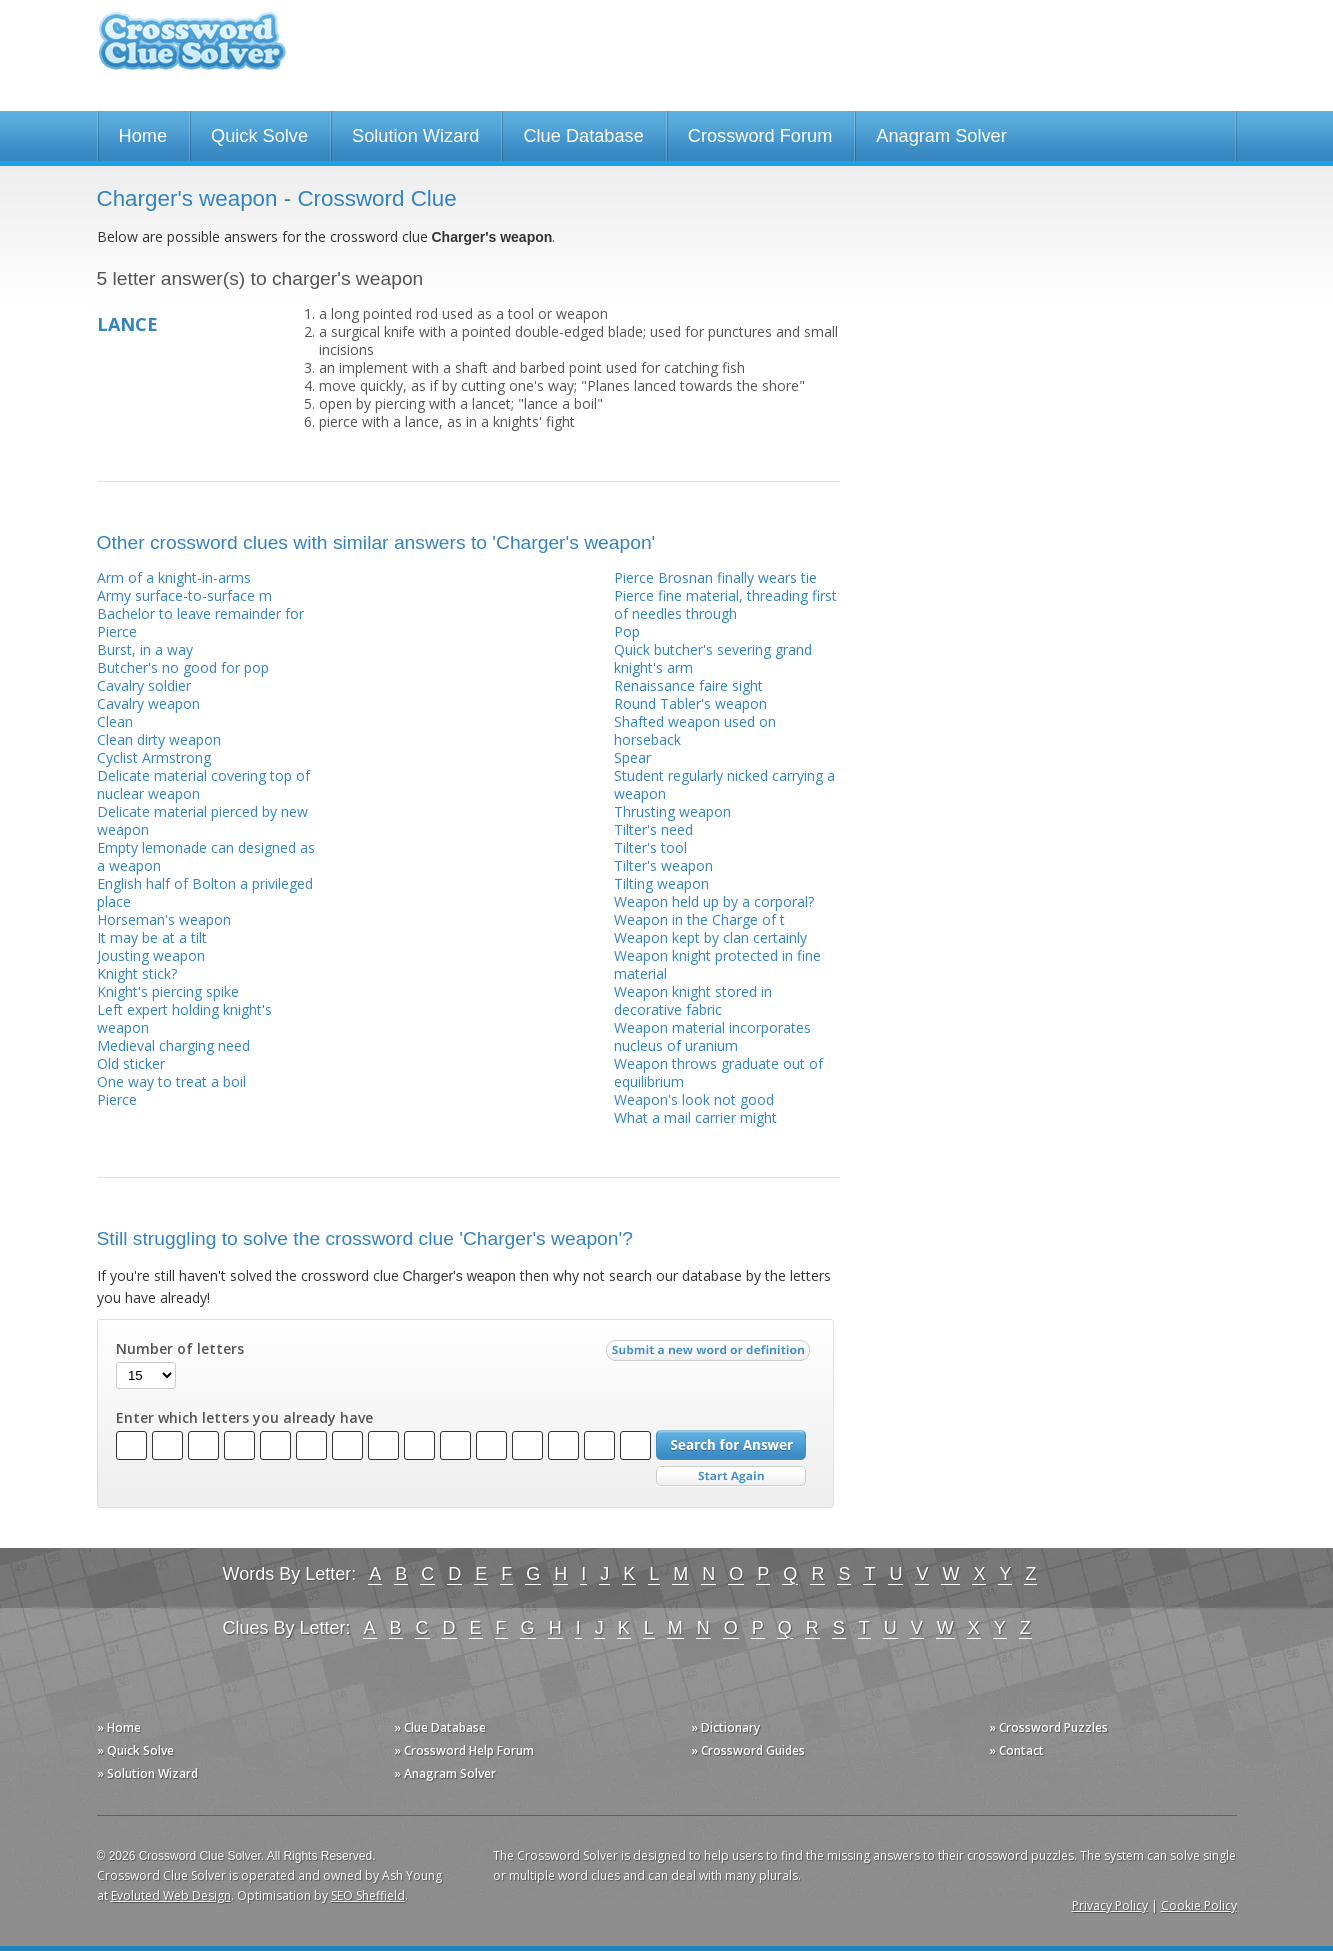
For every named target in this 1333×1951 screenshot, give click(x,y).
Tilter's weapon (663, 865)
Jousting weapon (151, 955)
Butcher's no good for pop (183, 667)
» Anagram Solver (445, 1773)
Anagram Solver (941, 136)
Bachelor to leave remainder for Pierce (200, 622)
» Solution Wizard (147, 1773)
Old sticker (131, 1063)
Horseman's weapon (164, 919)
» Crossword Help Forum (464, 1750)
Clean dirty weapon (159, 739)
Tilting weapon (661, 883)
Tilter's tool (650, 847)
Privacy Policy (1110, 1905)
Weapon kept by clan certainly (710, 937)
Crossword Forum (760, 136)
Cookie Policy (1199, 1905)
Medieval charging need (173, 1045)
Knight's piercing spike (168, 991)
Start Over (731, 1476)
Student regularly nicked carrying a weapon (724, 784)
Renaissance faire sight (688, 685)
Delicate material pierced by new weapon (202, 820)
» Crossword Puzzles (1048, 1727)
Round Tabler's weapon (690, 703)
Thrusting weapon (672, 811)
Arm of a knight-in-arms (174, 577)
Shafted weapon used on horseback (695, 730)
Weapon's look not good (694, 1099)
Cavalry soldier (144, 685)
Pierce (117, 1099)
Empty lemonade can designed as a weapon (206, 856)
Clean (115, 721)
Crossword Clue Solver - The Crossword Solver (192, 50)
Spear (632, 757)
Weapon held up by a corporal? (714, 901)
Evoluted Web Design (171, 1895)
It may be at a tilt (152, 937)
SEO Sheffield (368, 1895)
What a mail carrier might (695, 1117)
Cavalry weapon (148, 703)
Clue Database (583, 136)
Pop (627, 631)
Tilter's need (653, 829)
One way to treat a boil (171, 1081)
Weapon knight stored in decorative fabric (693, 1000)
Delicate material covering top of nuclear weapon (203, 784)
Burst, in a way (145, 649)
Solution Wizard (415, 136)
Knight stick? (137, 973)
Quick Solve (259, 136)
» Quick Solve (135, 1750)
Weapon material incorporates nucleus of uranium (712, 1036)
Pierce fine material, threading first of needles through (725, 604)
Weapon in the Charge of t (699, 919)
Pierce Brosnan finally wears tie (715, 577)
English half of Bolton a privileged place (205, 892)
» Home (119, 1727)
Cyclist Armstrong (154, 757)
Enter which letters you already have (244, 1418)
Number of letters (180, 1349)
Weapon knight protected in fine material (717, 964)
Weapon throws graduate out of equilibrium (718, 1072)
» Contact (1016, 1750)
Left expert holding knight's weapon (184, 1018)
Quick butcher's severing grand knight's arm (713, 658)
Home (143, 136)
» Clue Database (440, 1727)
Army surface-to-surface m (184, 595)
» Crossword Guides (748, 1750)
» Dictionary (725, 1727)
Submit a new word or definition (710, 1355)
